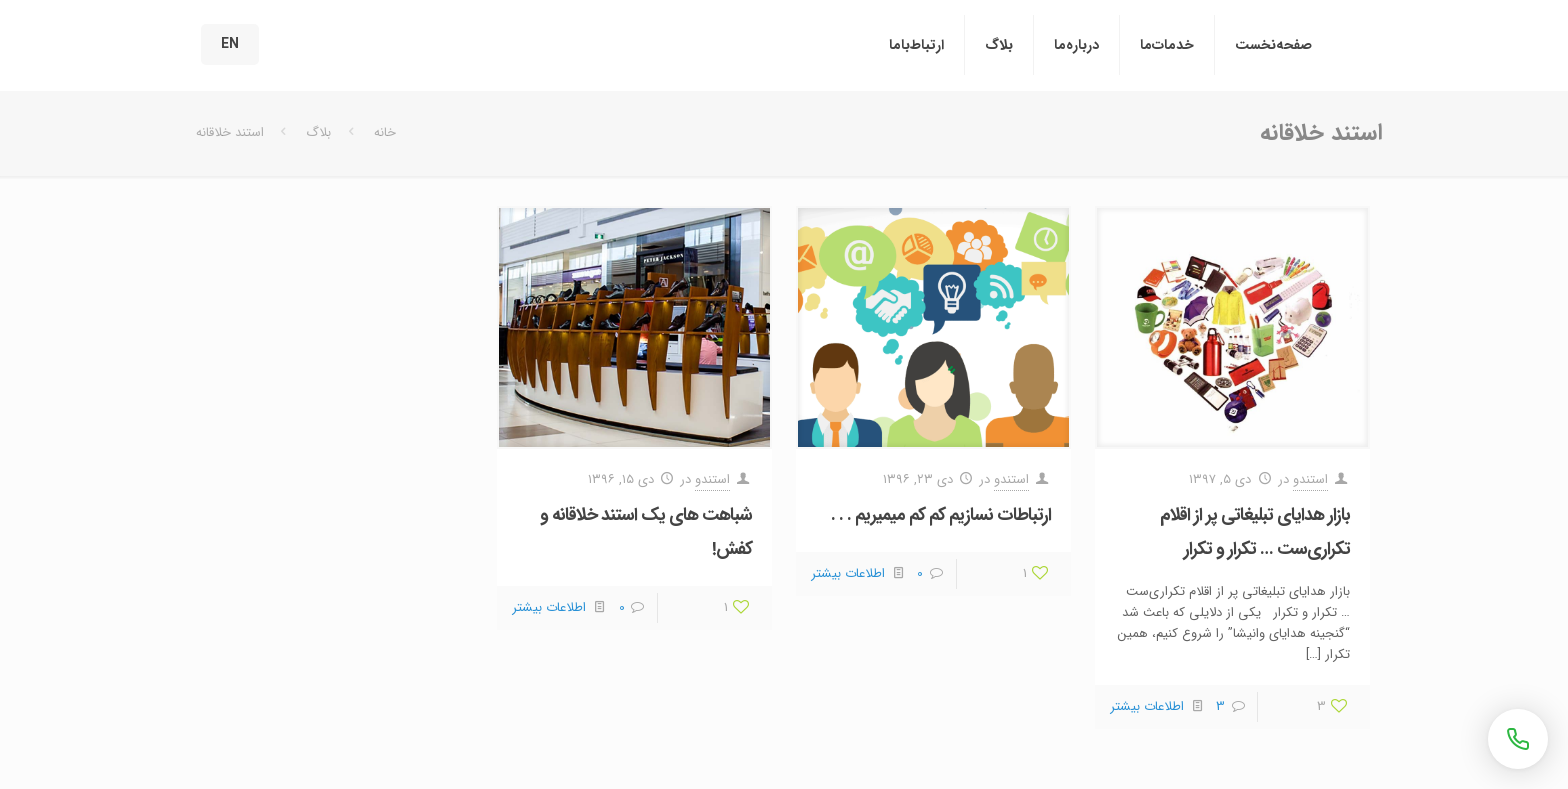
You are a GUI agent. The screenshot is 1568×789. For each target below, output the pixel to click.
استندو (1310, 479)
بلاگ (318, 132)
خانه (385, 132)
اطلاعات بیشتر (1147, 706)
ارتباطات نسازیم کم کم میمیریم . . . (941, 515)
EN (230, 44)
